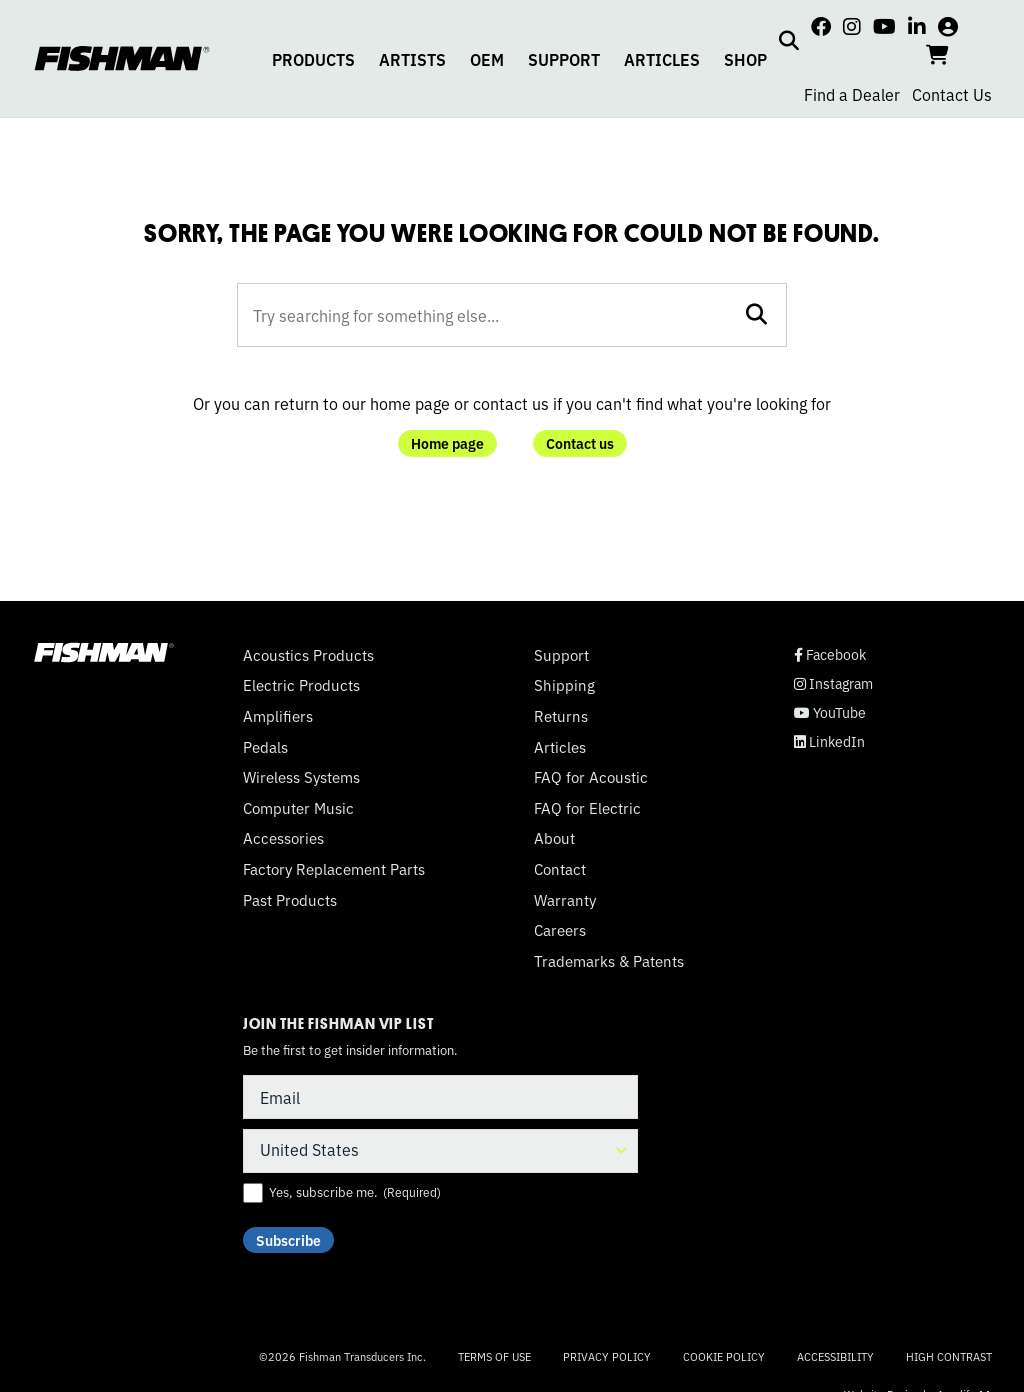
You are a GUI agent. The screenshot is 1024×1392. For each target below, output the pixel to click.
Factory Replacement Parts (334, 869)
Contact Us (952, 94)
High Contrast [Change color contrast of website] (949, 1356)
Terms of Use (494, 1356)
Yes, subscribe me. (355, 1192)
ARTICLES (662, 59)
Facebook (830, 654)
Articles (560, 747)
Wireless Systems (301, 777)
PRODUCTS (313, 59)
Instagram (833, 683)
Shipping (564, 685)
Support (561, 655)
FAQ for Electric (587, 808)
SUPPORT (564, 59)
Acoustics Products (308, 655)
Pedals (265, 747)
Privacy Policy (607, 1356)
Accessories (283, 838)
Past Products (290, 900)
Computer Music (298, 808)
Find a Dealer (852, 94)
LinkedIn (829, 741)
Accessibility (835, 1356)
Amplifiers (278, 716)
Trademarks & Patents (609, 961)
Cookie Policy (724, 1356)
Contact (560, 869)
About (554, 838)
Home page (447, 443)
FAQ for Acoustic (591, 777)
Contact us (580, 443)
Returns (561, 716)
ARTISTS (412, 59)
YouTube (830, 712)
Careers (560, 930)
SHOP (745, 59)
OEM (487, 59)
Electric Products (301, 685)
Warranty (565, 900)
